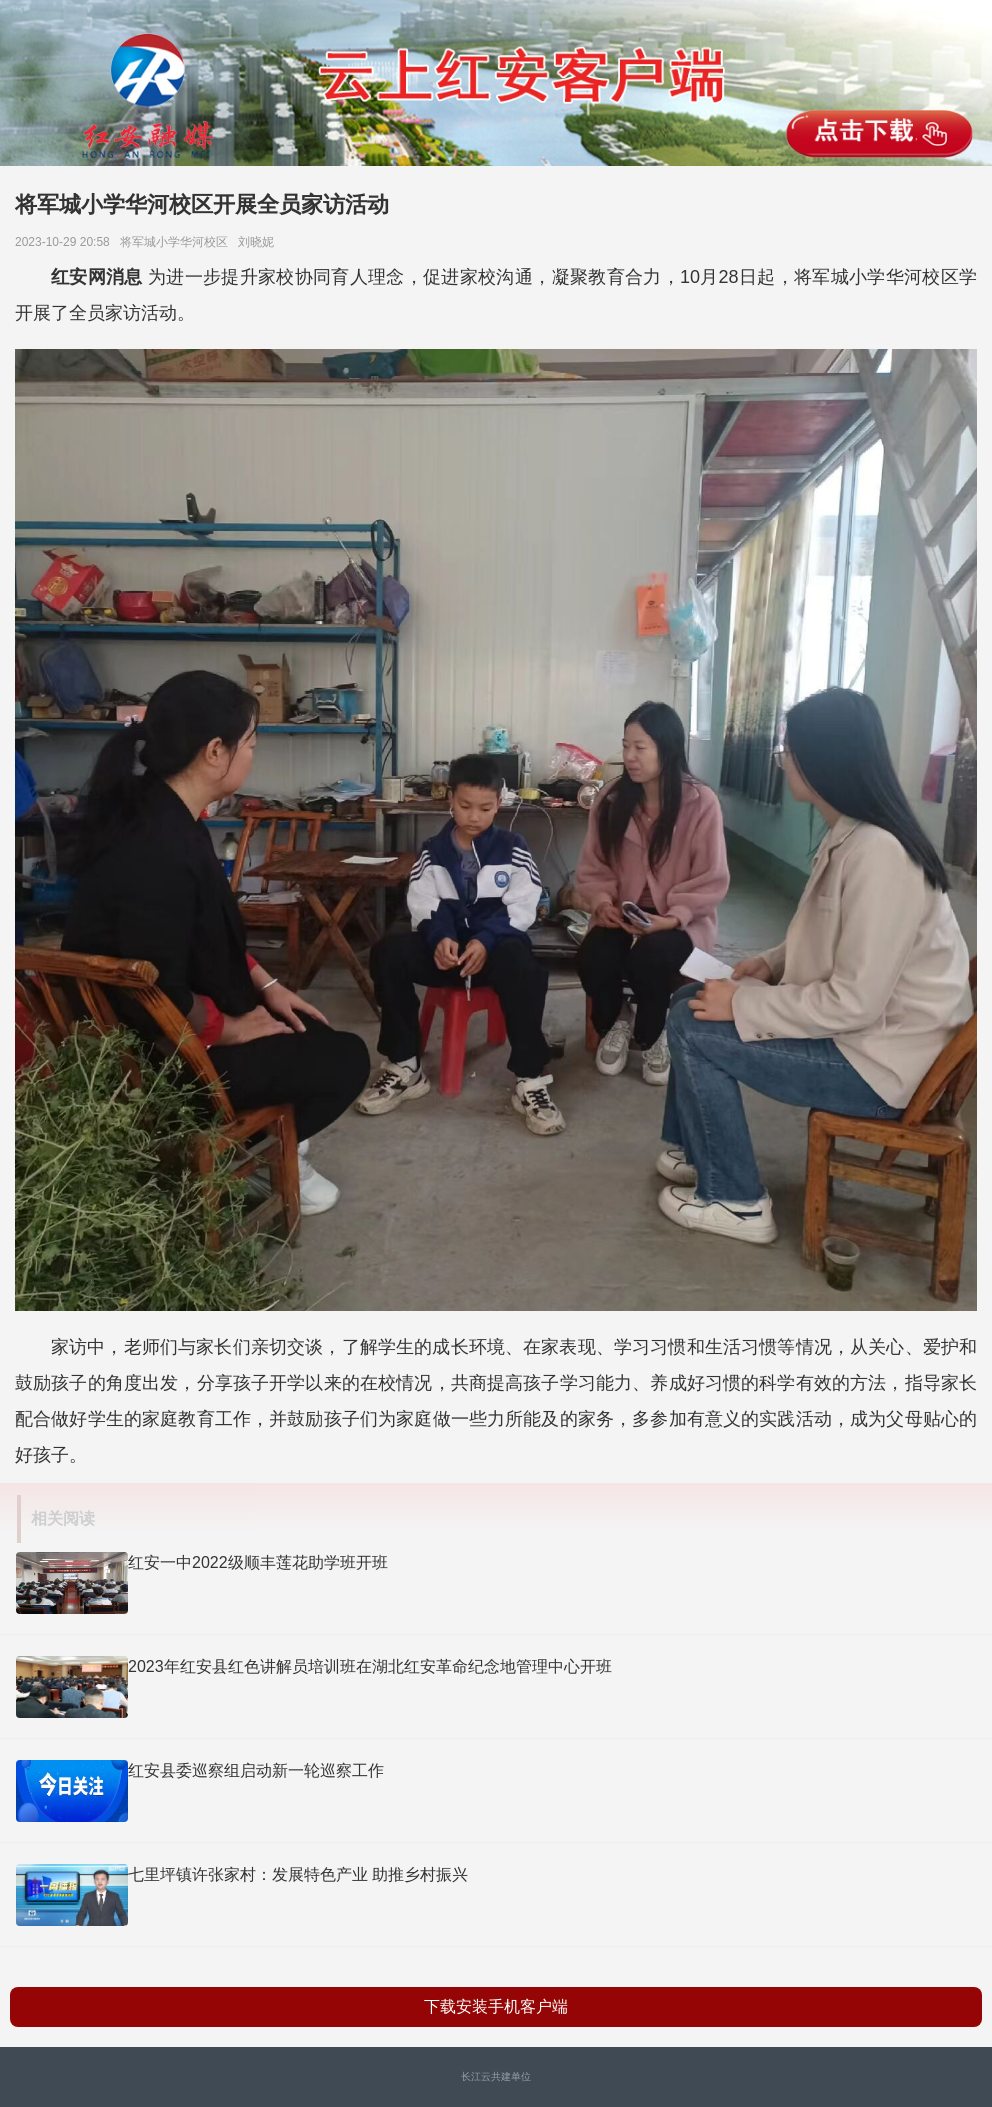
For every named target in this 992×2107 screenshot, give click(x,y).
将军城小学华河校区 (177, 242)
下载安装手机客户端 (496, 2006)
